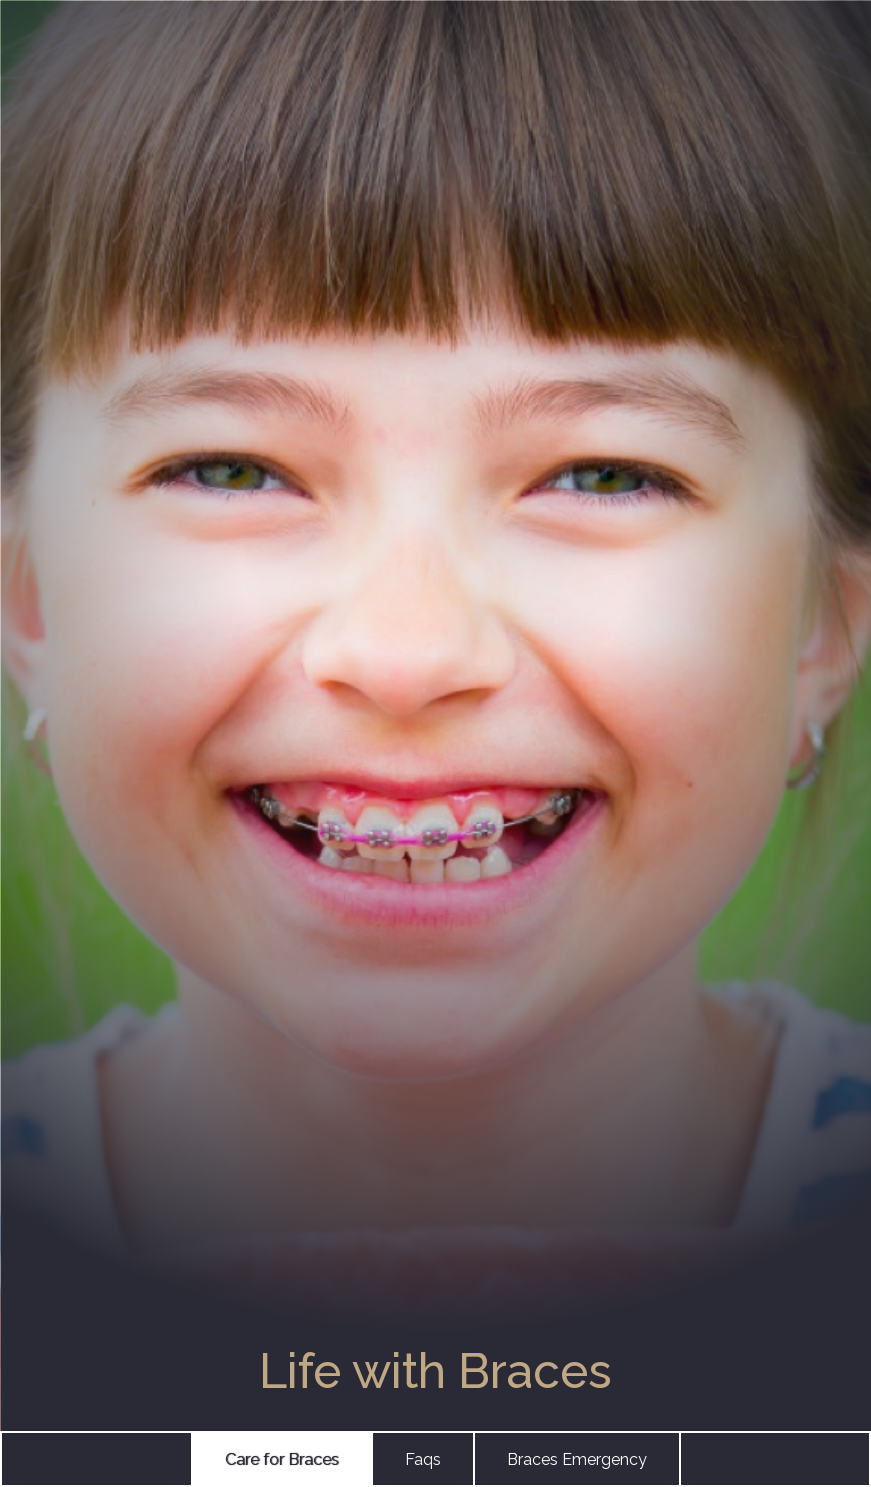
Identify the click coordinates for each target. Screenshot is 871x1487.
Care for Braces (282, 1459)
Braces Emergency (577, 1459)
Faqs (423, 1459)
